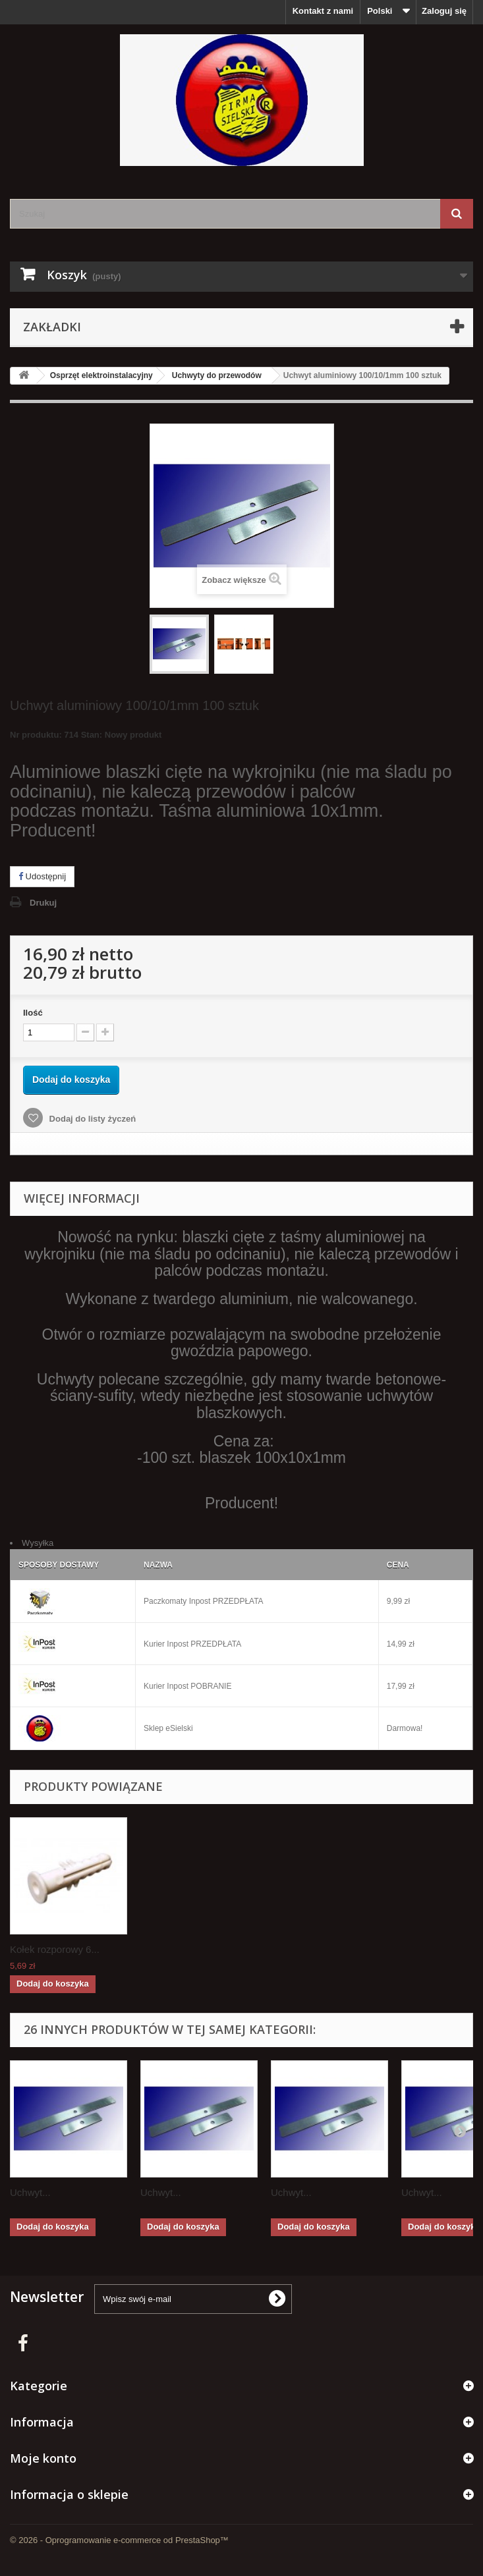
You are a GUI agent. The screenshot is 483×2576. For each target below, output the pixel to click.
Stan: (92, 735)
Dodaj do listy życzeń (91, 1119)
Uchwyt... (30, 2192)
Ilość (33, 1013)
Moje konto (43, 2458)
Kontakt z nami (323, 11)
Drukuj (43, 903)
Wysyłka (37, 1543)
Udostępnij (42, 876)
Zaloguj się (444, 11)
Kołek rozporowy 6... (54, 1949)
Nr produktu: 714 (85, 736)
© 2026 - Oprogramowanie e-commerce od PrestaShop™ (119, 2540)
